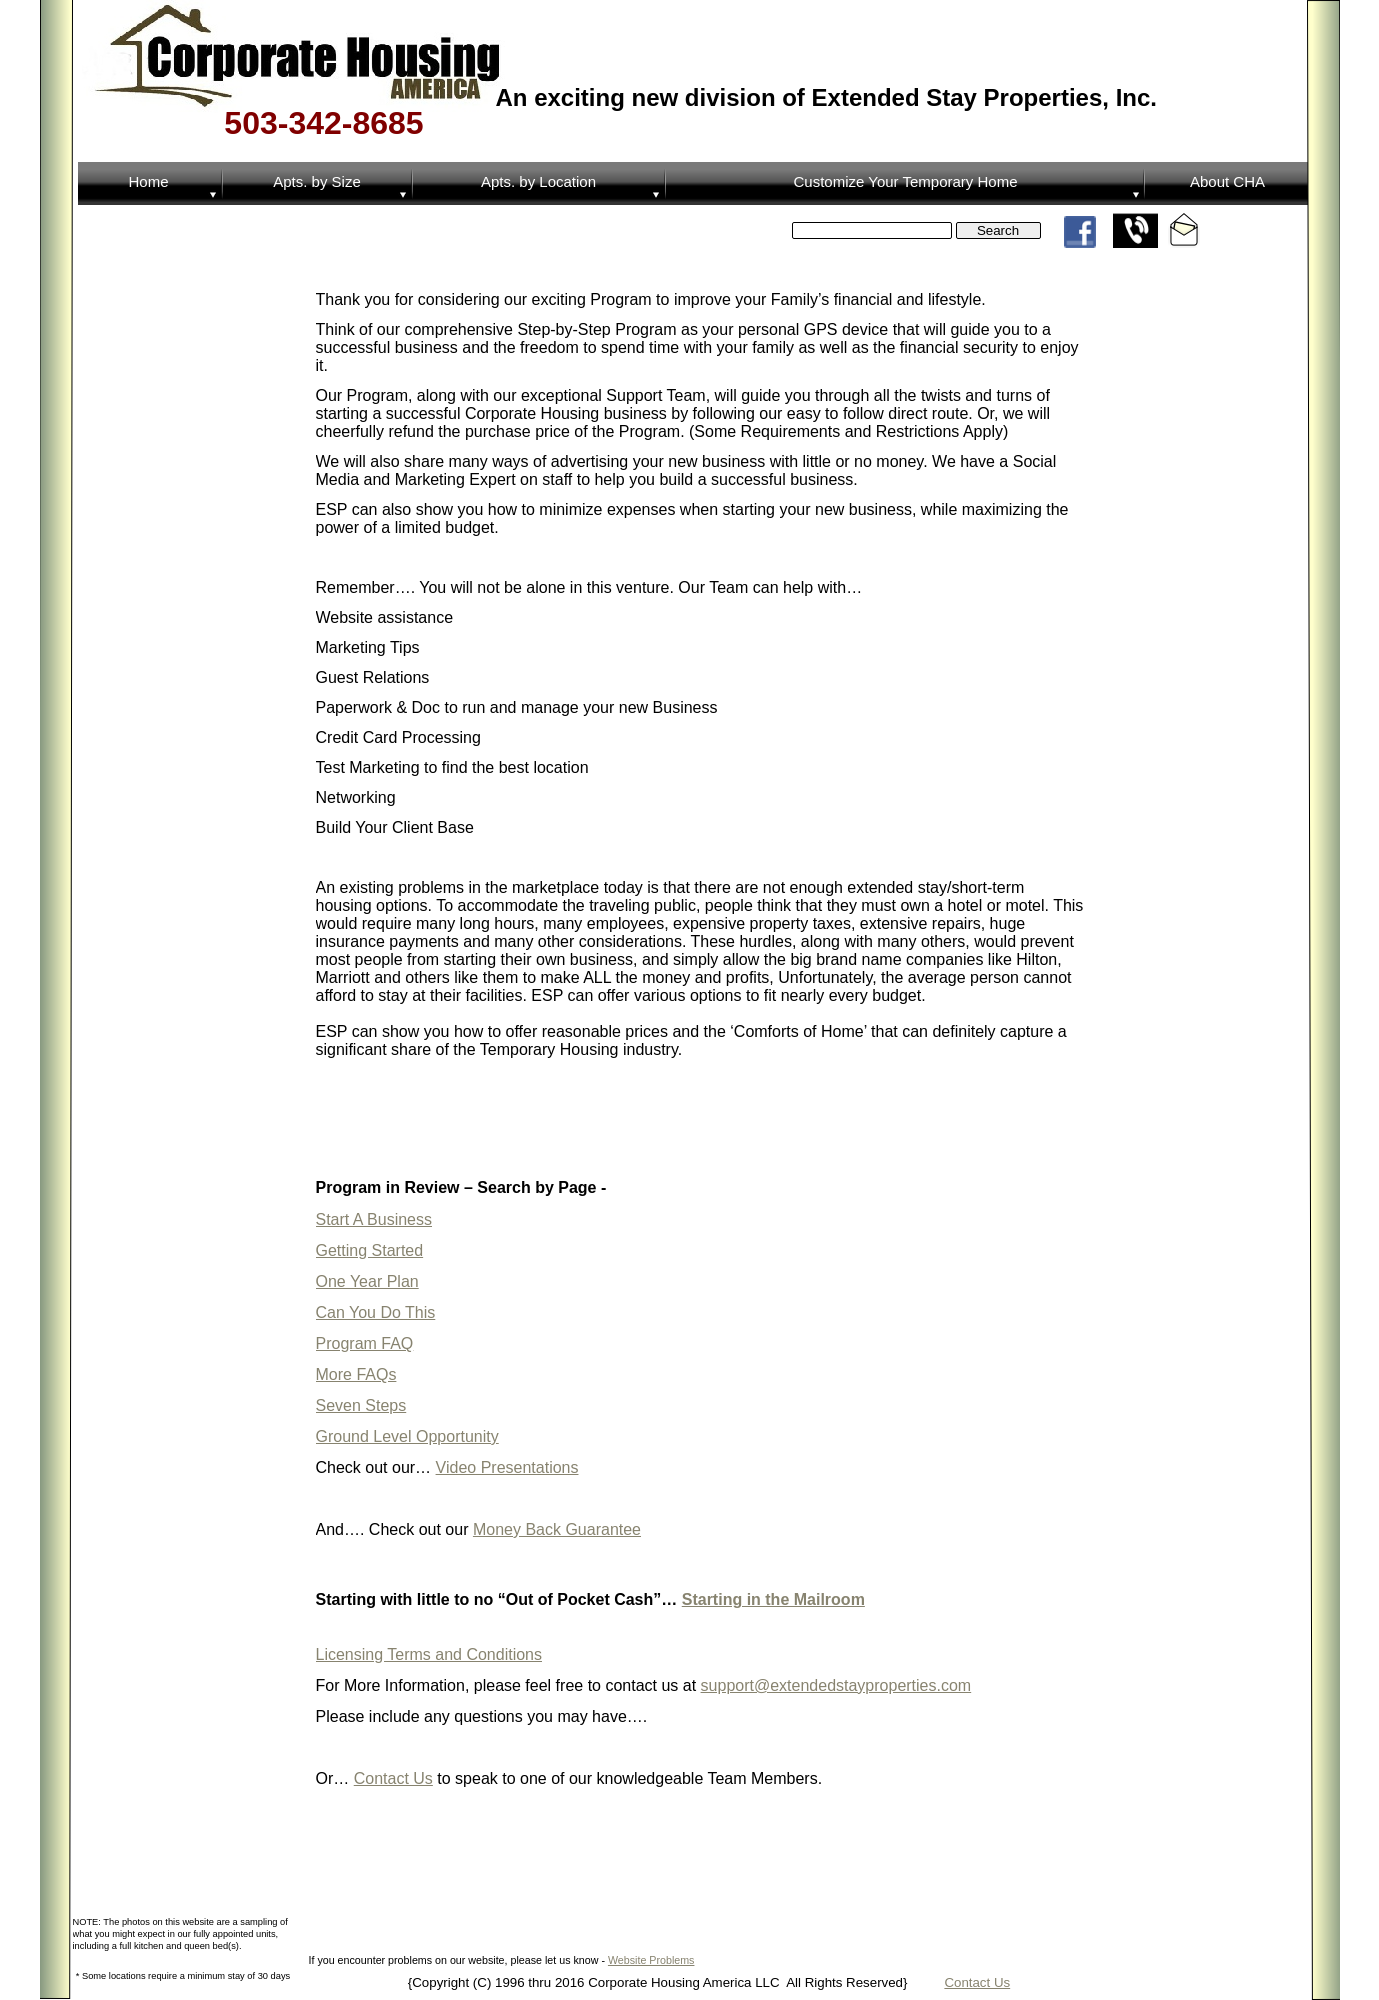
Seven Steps (361, 1405)
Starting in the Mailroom (773, 1599)
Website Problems (651, 1960)
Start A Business (374, 1219)
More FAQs (356, 1374)
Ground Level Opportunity (407, 1436)
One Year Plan (367, 1281)
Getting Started (370, 1250)
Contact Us (977, 1982)
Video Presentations (507, 1467)
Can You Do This (376, 1312)
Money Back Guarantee (557, 1529)
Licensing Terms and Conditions (429, 1654)
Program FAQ (365, 1343)
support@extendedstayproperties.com (836, 1685)
